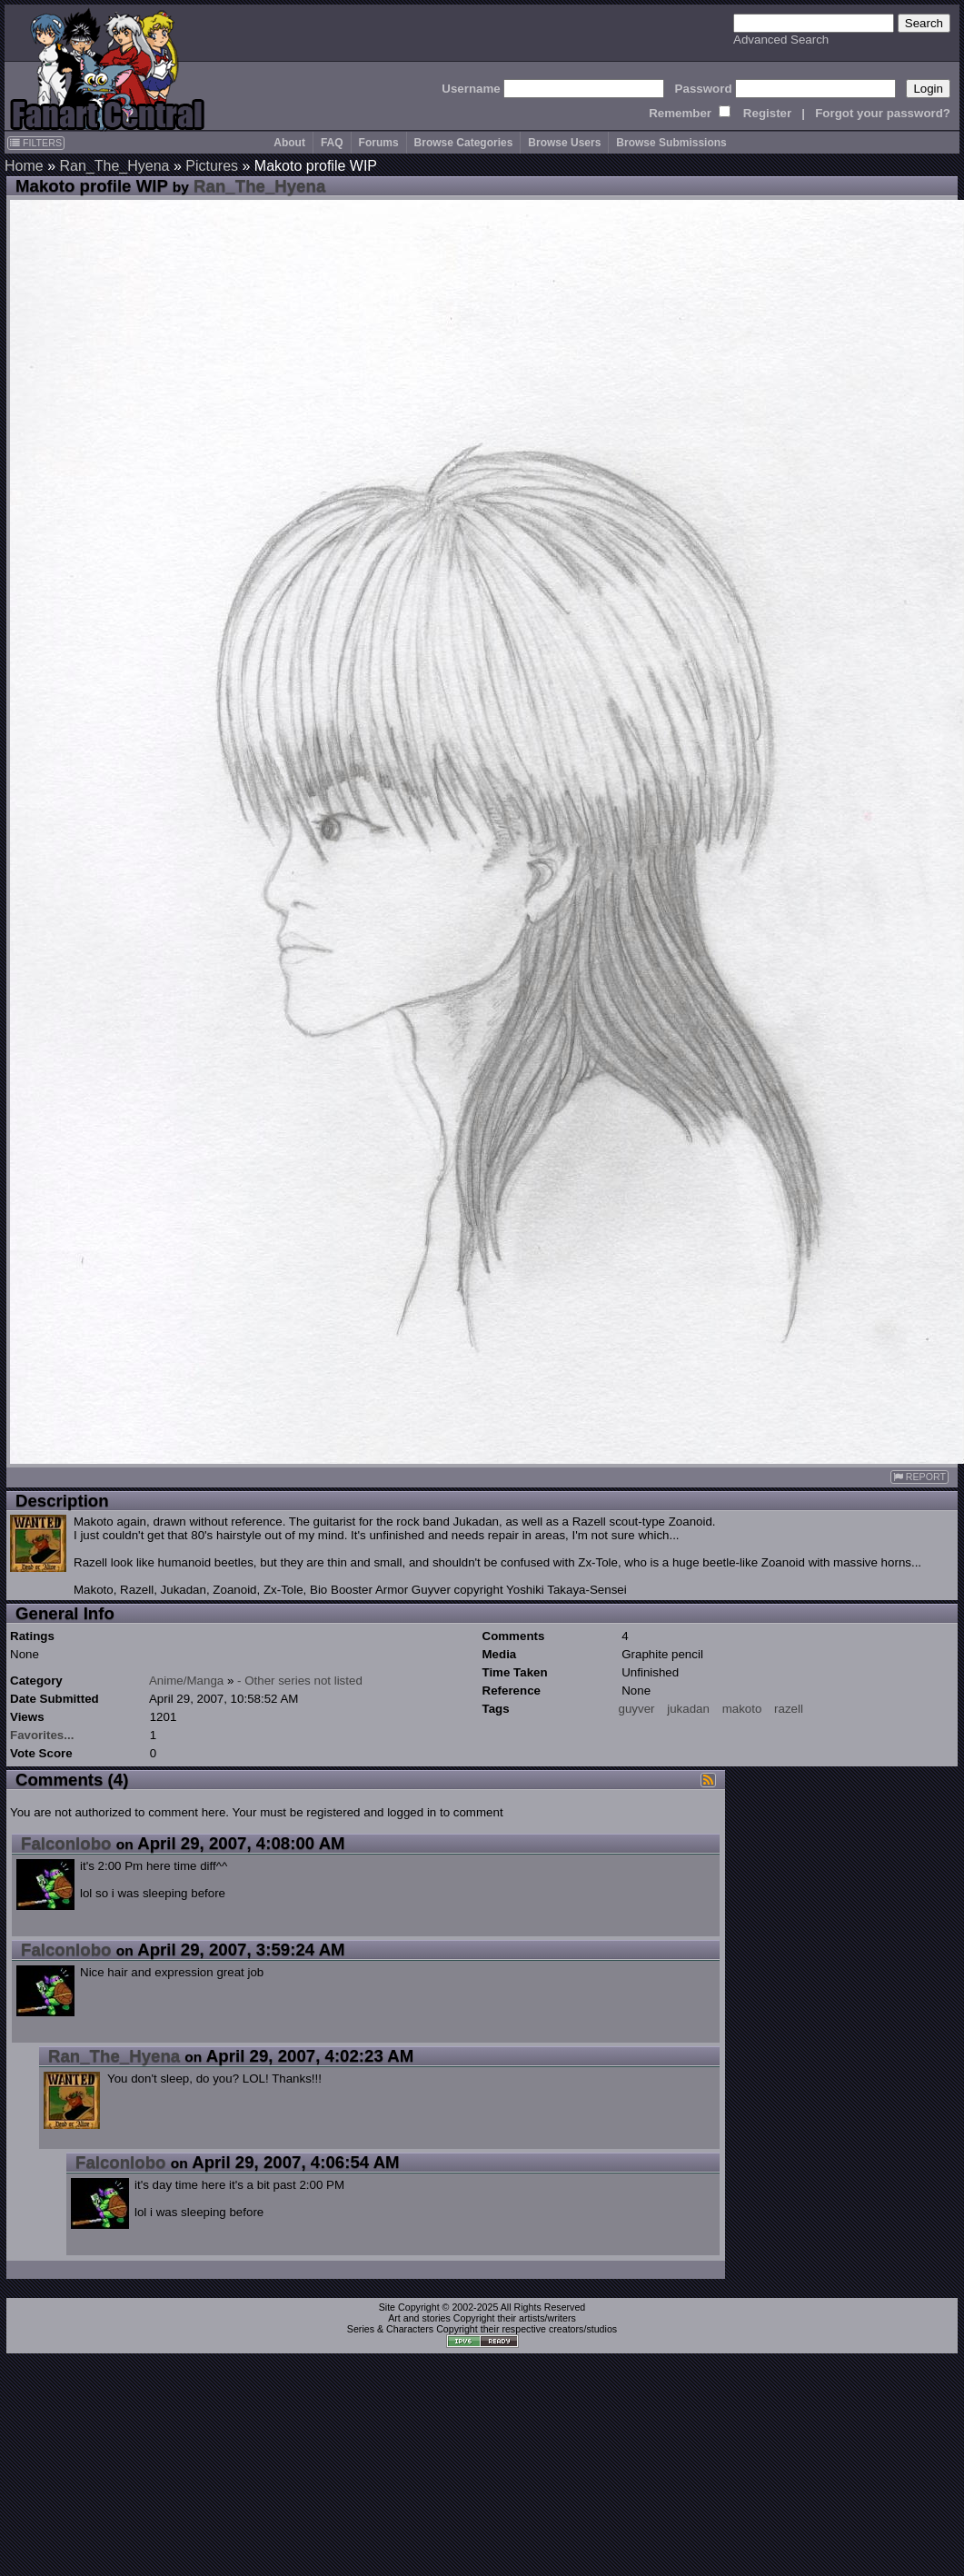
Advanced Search (781, 39)
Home (24, 166)
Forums (379, 142)
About (289, 142)
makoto (742, 1709)
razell (788, 1709)
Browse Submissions (671, 142)
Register (767, 113)
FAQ (332, 142)
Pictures (211, 166)
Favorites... (42, 1735)
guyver (637, 1709)
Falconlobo (66, 1843)
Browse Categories (463, 142)
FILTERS (36, 142)
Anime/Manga (186, 1680)
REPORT (919, 1477)
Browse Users (564, 142)
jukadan (688, 1709)
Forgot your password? (882, 113)
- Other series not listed (300, 1680)
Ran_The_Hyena (114, 166)
